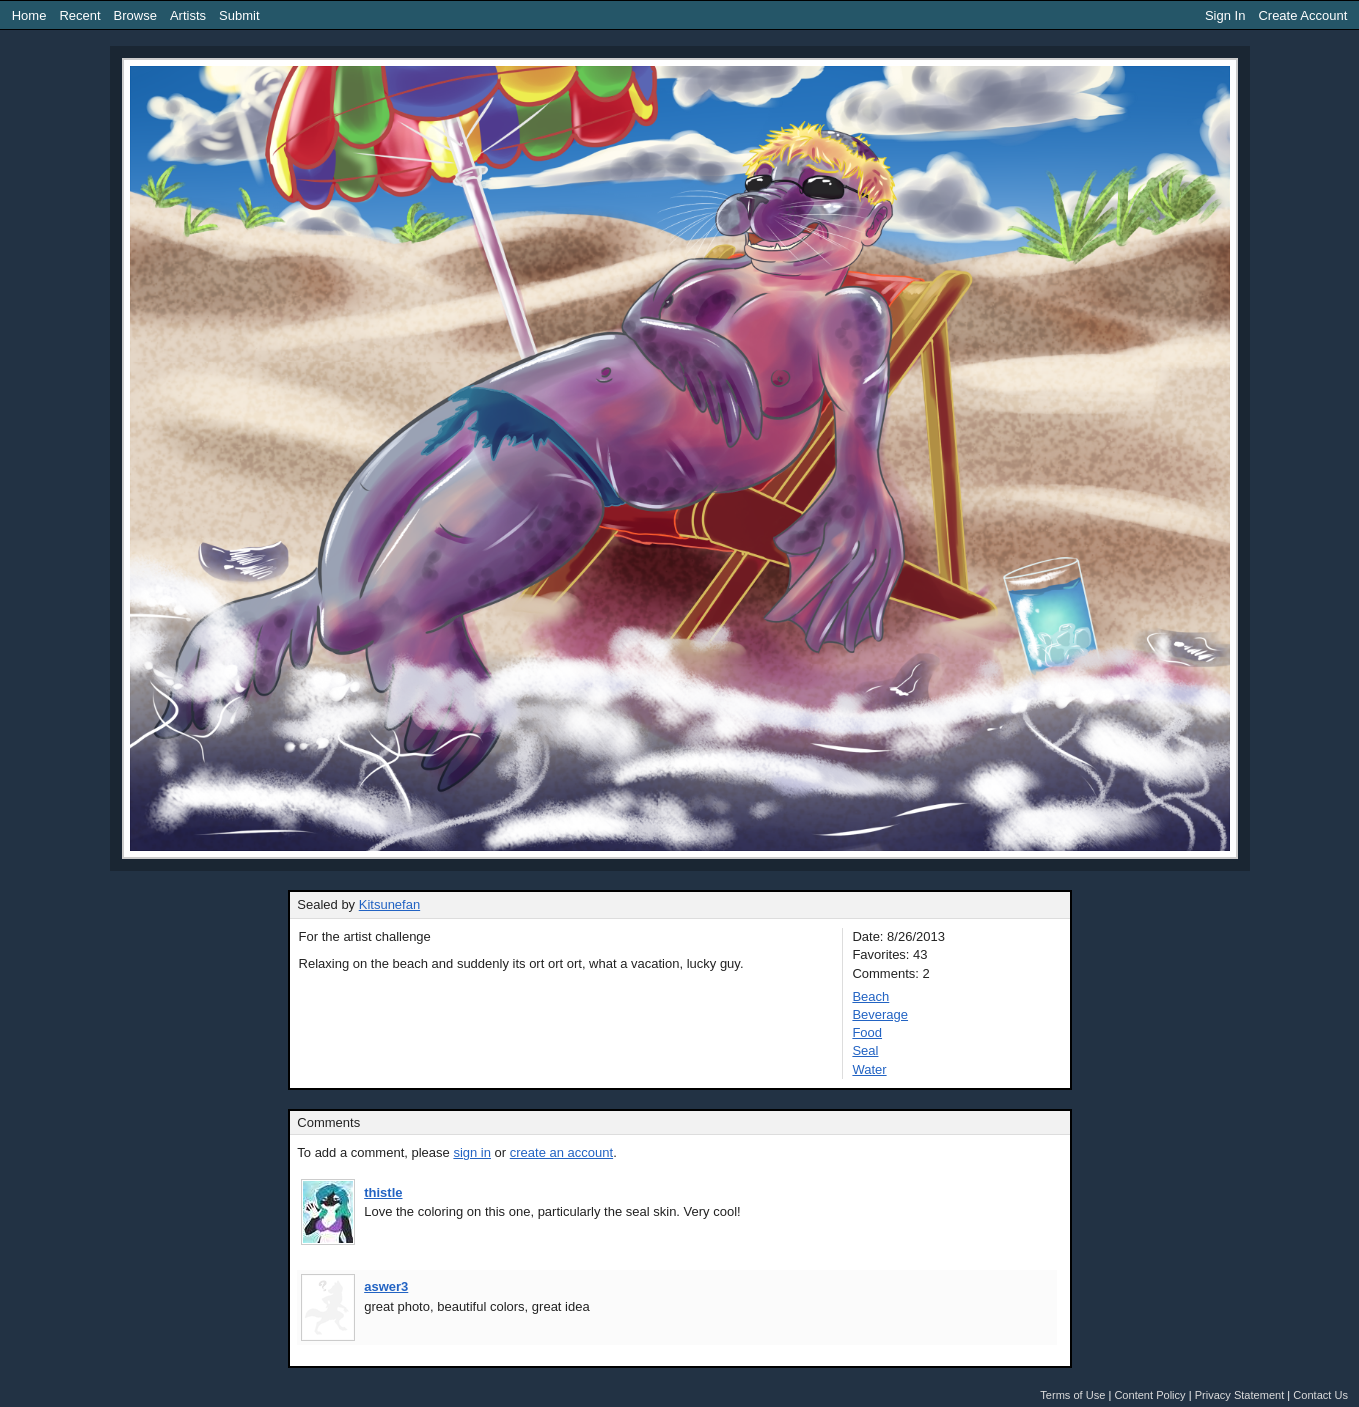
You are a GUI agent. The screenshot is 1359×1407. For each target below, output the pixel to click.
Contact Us (1320, 1395)
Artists (188, 15)
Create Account (1302, 15)
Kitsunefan (389, 904)
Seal (865, 1050)
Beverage (880, 1014)
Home (29, 15)
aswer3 (386, 1286)
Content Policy (1149, 1395)
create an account (561, 1152)
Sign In (1225, 15)
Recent (79, 15)
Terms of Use (1072, 1395)
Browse (135, 15)
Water (869, 1069)
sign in (472, 1152)
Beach (870, 996)
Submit (239, 15)
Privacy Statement (1240, 1395)
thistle (383, 1192)
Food (867, 1032)
